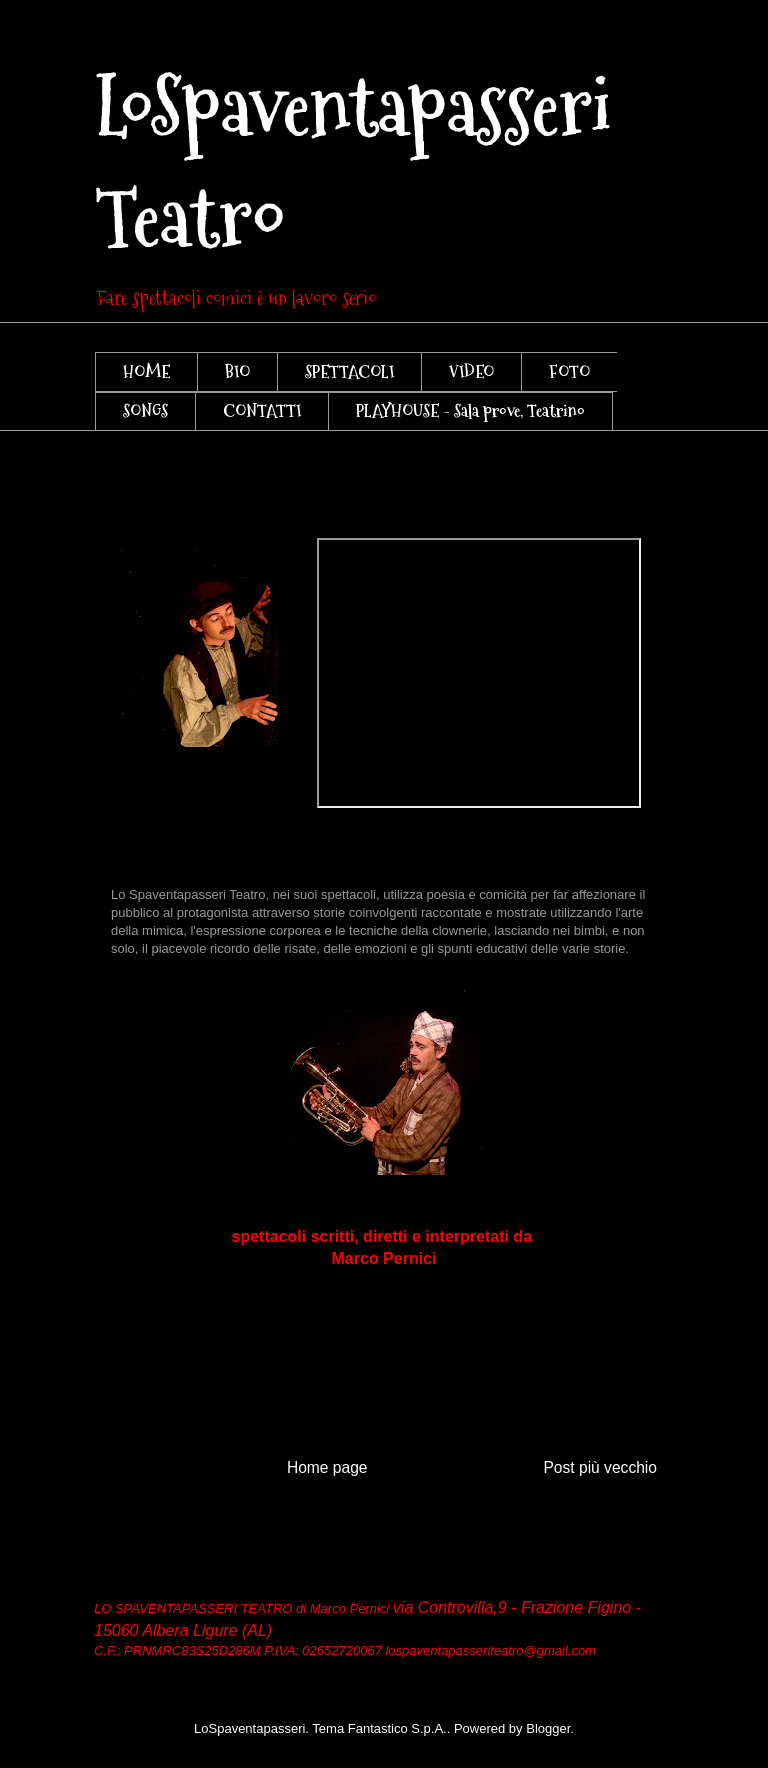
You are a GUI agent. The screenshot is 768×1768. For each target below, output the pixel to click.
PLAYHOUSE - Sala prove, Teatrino (470, 410)
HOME (146, 371)
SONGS (145, 410)
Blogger (548, 1728)
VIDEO (471, 371)
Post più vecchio (600, 1467)
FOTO (569, 371)
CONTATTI (262, 410)
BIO (237, 371)
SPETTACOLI (349, 371)
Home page (327, 1467)
